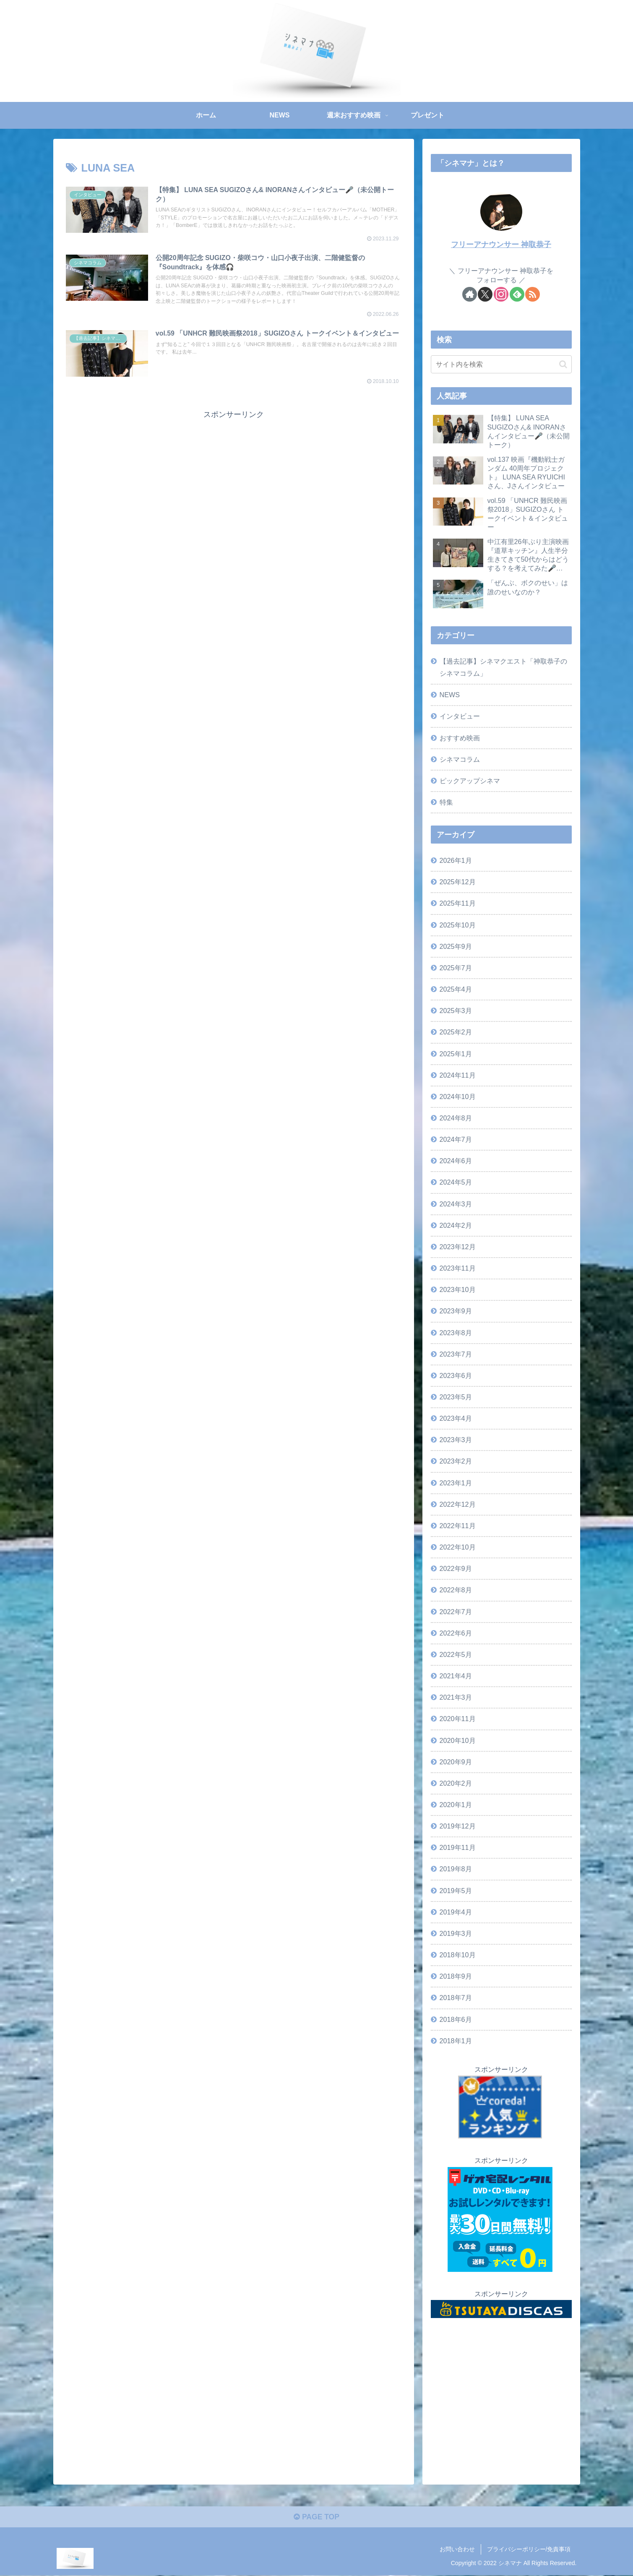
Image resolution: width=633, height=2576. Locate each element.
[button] (563, 364)
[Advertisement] (233, 482)
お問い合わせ (457, 2550)
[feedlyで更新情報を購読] (517, 294)
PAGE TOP (316, 2518)
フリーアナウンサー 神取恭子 (501, 244)
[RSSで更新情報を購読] (532, 294)
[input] (501, 364)
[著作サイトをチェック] (469, 294)
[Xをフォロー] (485, 294)
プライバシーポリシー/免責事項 (529, 2550)
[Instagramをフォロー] (501, 294)
